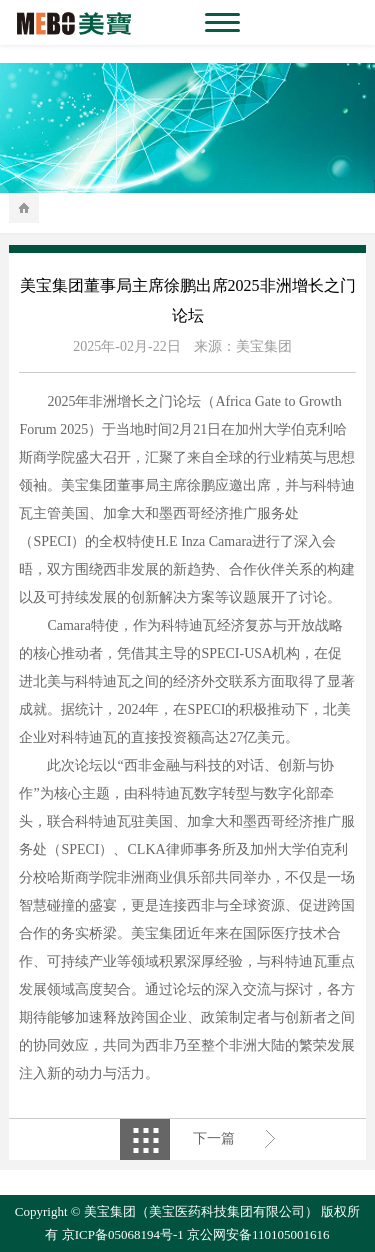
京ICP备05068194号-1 (123, 1234)
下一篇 (214, 1138)
